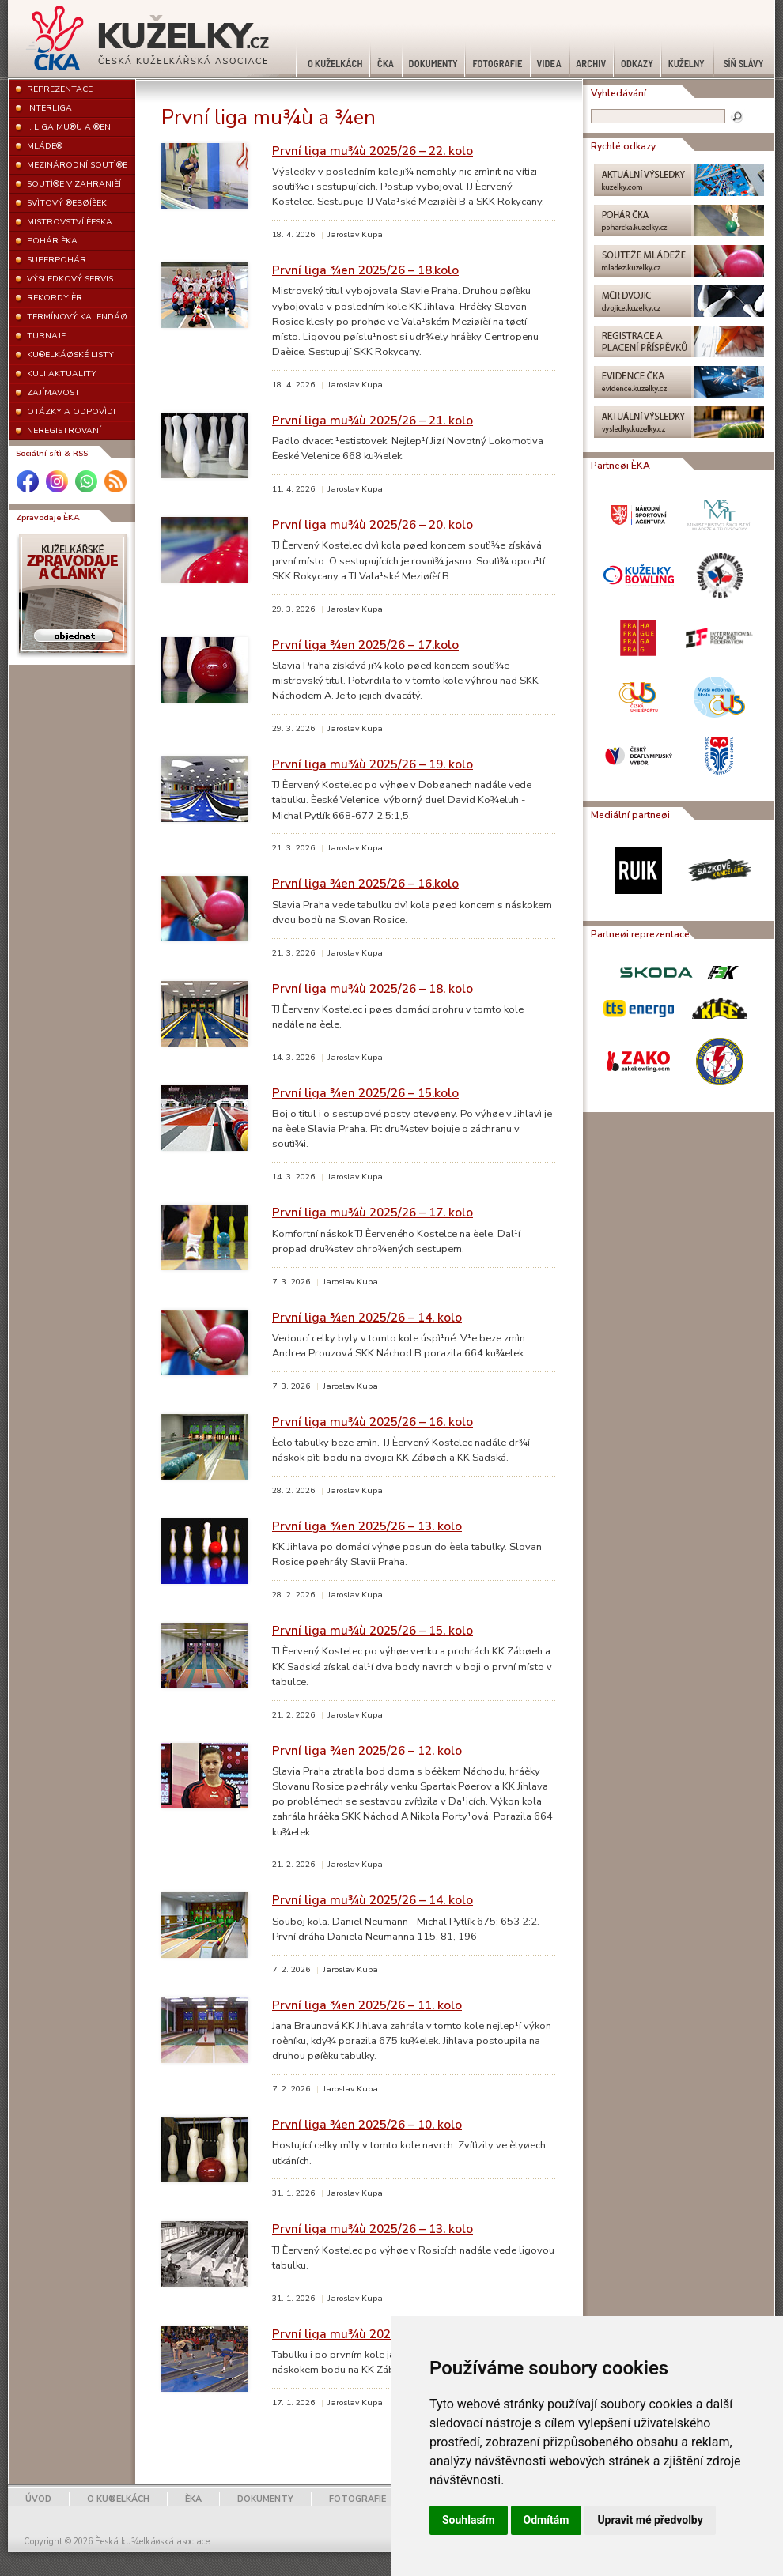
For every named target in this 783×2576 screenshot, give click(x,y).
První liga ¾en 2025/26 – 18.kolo (365, 270)
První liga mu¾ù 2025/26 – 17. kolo (372, 1212)
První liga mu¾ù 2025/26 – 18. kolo (372, 988)
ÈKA (193, 2499)
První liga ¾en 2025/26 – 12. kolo (367, 1750)
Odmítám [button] (546, 2520)
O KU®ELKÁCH (118, 2499)
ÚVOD (38, 2499)
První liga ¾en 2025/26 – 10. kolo (367, 2124)
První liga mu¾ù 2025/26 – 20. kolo (372, 524)
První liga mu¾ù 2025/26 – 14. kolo (372, 1899)
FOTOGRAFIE (357, 2499)
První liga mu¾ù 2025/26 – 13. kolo (372, 2228)
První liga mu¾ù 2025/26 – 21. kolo (372, 420)
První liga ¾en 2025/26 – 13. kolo (367, 1526)
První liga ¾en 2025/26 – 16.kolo (365, 883)
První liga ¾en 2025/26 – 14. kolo (367, 1317)
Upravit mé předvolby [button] (649, 2520)
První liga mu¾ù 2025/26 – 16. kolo (372, 1421)
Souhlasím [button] (468, 2520)
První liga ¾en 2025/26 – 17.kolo (365, 644)
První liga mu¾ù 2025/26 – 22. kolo (372, 150)
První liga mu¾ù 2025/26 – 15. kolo (372, 1630)
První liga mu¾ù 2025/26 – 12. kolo (372, 2333)
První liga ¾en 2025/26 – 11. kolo (367, 2005)
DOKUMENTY (265, 2499)
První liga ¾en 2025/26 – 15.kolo (365, 1092)
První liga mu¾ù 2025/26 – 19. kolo (372, 764)
